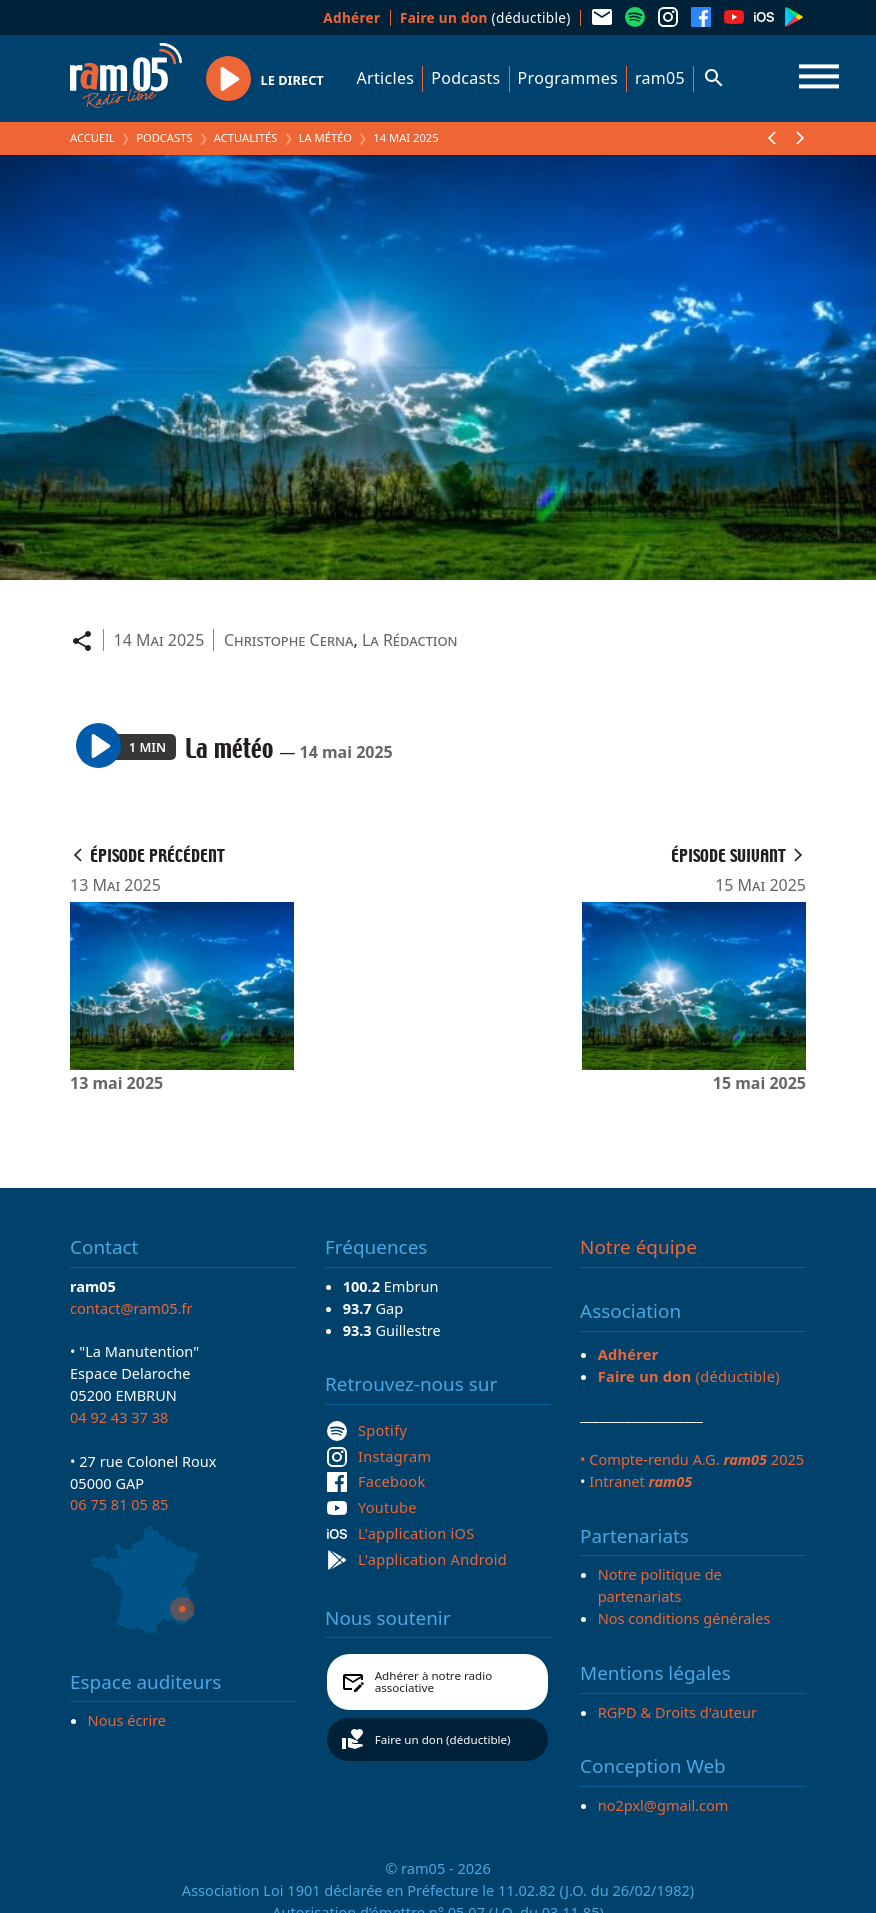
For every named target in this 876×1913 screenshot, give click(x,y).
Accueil (92, 137)
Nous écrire (127, 1720)
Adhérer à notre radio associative (434, 1681)
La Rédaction (410, 640)
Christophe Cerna (288, 640)
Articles (386, 78)
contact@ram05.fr (131, 1308)
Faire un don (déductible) (443, 1739)
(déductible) (485, 17)
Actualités (246, 137)
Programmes (568, 78)
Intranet (640, 1481)
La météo (325, 137)
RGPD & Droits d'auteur (677, 1712)
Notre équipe (638, 1247)
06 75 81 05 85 (119, 1504)
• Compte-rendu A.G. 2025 (692, 1459)
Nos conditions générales (684, 1618)
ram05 (660, 78)
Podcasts (465, 78)
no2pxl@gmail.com (663, 1805)
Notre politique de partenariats (660, 1585)
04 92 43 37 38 (119, 1417)
